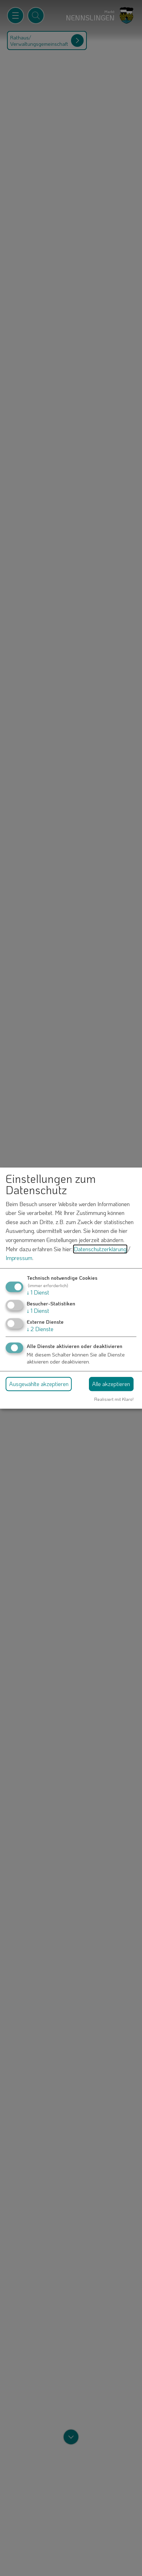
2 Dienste (40, 1329)
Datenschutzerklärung (100, 1249)
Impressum (19, 1258)
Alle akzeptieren (111, 1384)
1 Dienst (38, 1292)
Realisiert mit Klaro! (114, 1399)
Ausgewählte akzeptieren (39, 1384)
